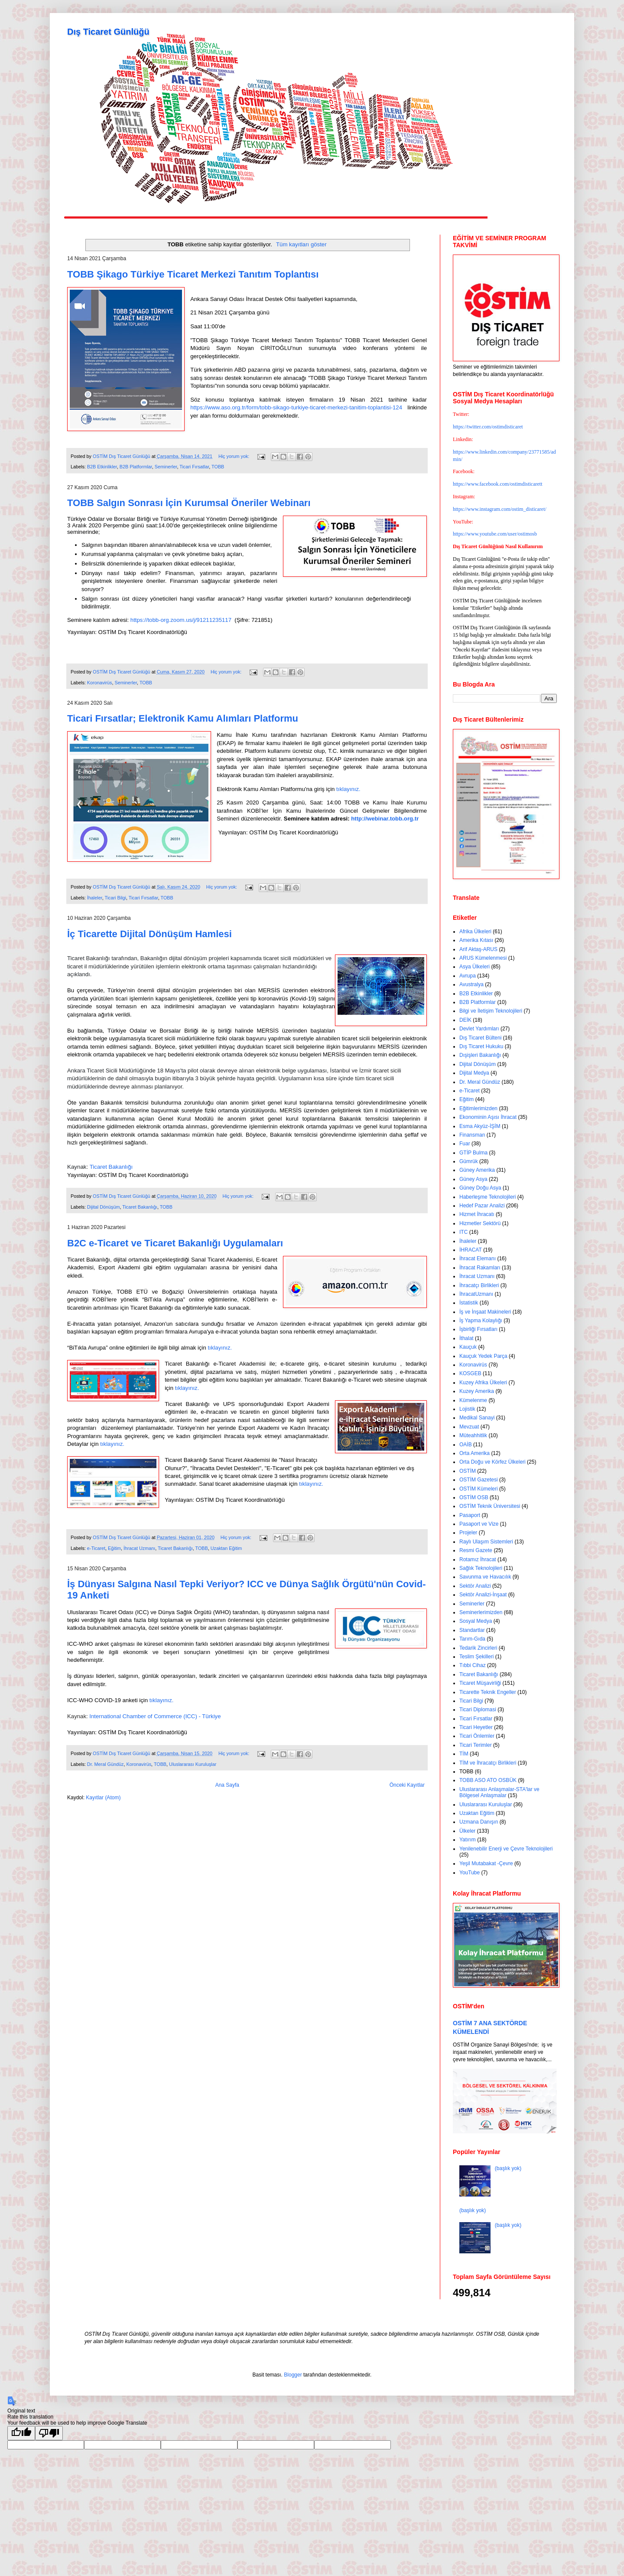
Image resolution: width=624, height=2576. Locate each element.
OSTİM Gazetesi (478, 1480)
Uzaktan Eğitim (226, 1548)
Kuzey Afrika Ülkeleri (483, 1383)
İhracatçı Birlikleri (479, 1285)
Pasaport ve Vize (479, 1524)
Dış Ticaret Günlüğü (108, 31)
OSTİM (467, 1471)
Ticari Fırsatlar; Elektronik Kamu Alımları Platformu (182, 718)
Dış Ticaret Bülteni (480, 1038)
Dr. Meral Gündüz (105, 1764)
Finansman (472, 1135)
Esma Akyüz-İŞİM (479, 1126)
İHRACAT (470, 1250)
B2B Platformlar (136, 466)
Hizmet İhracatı (476, 1214)
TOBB (217, 466)
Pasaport (469, 1515)
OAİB (465, 1445)
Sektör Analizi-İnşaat (483, 1595)
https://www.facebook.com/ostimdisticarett (498, 484)
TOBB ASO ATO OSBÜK (488, 1780)
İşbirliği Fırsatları (478, 1329)
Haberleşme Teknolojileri (487, 1197)
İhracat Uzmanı (139, 1548)
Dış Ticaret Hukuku (481, 1046)
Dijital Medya (474, 1073)
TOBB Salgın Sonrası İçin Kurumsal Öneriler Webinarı (189, 502)
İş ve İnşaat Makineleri (485, 1312)
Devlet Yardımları (479, 1029)
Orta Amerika (474, 1453)
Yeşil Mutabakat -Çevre (486, 1863)
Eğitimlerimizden (478, 1108)
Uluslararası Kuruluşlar (192, 1764)
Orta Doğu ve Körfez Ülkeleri (492, 1462)
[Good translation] (21, 2433)
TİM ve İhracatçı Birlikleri (487, 1763)
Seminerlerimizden (480, 1612)
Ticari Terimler (475, 1745)
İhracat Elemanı (477, 1258)
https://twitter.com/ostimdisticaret (488, 427)
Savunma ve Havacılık (485, 1577)
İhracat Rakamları (479, 1268)
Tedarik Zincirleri (478, 1648)
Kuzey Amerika (476, 1391)
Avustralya (471, 984)
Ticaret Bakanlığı (139, 1207)
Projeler (468, 1533)
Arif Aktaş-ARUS (478, 949)
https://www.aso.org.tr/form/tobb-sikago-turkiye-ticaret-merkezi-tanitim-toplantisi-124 (296, 407)
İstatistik (468, 1303)
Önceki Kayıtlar (407, 1785)
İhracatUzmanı (476, 1294)
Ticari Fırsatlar (194, 466)
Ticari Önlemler (476, 1736)
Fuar (464, 1144)
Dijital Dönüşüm (103, 1207)
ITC (463, 1232)
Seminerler (166, 466)
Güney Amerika (477, 1170)
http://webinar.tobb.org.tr (385, 818)
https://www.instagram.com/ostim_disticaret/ (499, 509)
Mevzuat (469, 1427)
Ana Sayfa (227, 1785)
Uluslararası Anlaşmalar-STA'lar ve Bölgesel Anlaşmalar (499, 1792)
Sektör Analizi (475, 1586)
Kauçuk (468, 1347)
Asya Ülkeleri (474, 967)
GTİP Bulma (473, 1153)
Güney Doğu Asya (480, 1188)
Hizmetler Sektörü (479, 1223)
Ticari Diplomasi (477, 1709)
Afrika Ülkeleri (475, 931)
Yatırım (467, 1840)
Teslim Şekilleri (476, 1657)
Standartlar (472, 1630)
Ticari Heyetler (476, 1727)
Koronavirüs (99, 682)
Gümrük (468, 1161)
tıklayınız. (348, 789)
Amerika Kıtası (476, 940)
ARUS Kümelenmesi (483, 958)
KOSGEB (470, 1373)
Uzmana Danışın (478, 1822)
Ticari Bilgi (115, 897)
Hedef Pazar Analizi (482, 1206)
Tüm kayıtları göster (301, 244)
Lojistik (467, 1409)
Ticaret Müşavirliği (480, 1683)
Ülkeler (467, 1831)
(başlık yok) (508, 2168)
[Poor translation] (49, 2433)
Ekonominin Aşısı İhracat (488, 1117)
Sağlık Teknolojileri (480, 1568)
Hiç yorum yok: (234, 456)
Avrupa (467, 976)
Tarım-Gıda (472, 1639)
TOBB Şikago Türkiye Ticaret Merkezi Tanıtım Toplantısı (192, 274)
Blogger (293, 2375)
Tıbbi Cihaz (472, 1665)
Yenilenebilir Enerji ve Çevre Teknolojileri (505, 1849)
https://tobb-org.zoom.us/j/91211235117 (180, 620)
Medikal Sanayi (476, 1418)
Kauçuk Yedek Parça (483, 1356)
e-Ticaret (96, 1548)
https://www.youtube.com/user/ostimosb (495, 534)
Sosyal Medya (475, 1621)
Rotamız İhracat (477, 1559)
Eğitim (114, 1548)
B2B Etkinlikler (102, 466)
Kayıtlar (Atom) (103, 1798)
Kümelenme (473, 1400)
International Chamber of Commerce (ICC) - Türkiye (155, 1716)
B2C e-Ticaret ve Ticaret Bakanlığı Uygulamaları (175, 1243)
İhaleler (94, 897)
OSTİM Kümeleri (478, 1489)
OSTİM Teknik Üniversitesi (489, 1506)
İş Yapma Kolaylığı (480, 1320)
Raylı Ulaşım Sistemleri (486, 1542)
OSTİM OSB (473, 1497)
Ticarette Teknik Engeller (487, 1692)
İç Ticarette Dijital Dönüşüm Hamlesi (149, 933)
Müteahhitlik (473, 1435)
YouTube (469, 1873)
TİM (463, 1754)
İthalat (466, 1338)
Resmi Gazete (475, 1550)
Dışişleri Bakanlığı (480, 1055)
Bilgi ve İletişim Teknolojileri (490, 1011)
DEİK (465, 1020)
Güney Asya (473, 1179)
